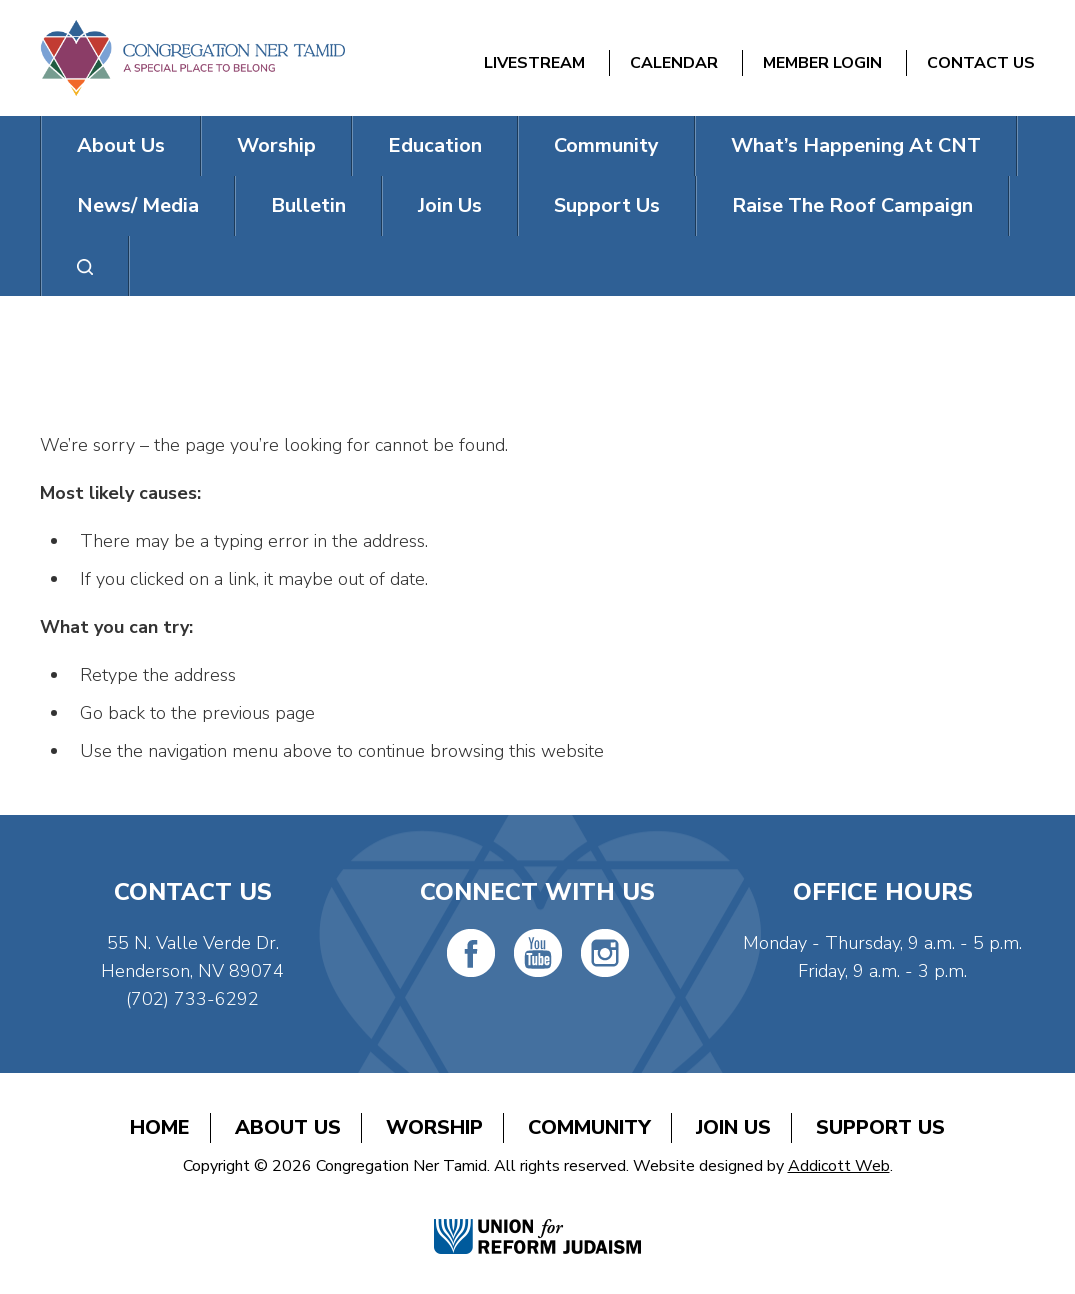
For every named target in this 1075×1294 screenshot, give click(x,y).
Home (160, 1127)
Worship (276, 145)
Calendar (674, 63)
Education (435, 145)
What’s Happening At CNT (856, 145)
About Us (121, 145)
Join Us (450, 205)
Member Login (822, 63)
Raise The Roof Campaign (852, 205)
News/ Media (138, 205)
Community (606, 145)
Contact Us (981, 63)
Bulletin (308, 205)
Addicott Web (839, 1166)
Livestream (534, 63)
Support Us (607, 205)
